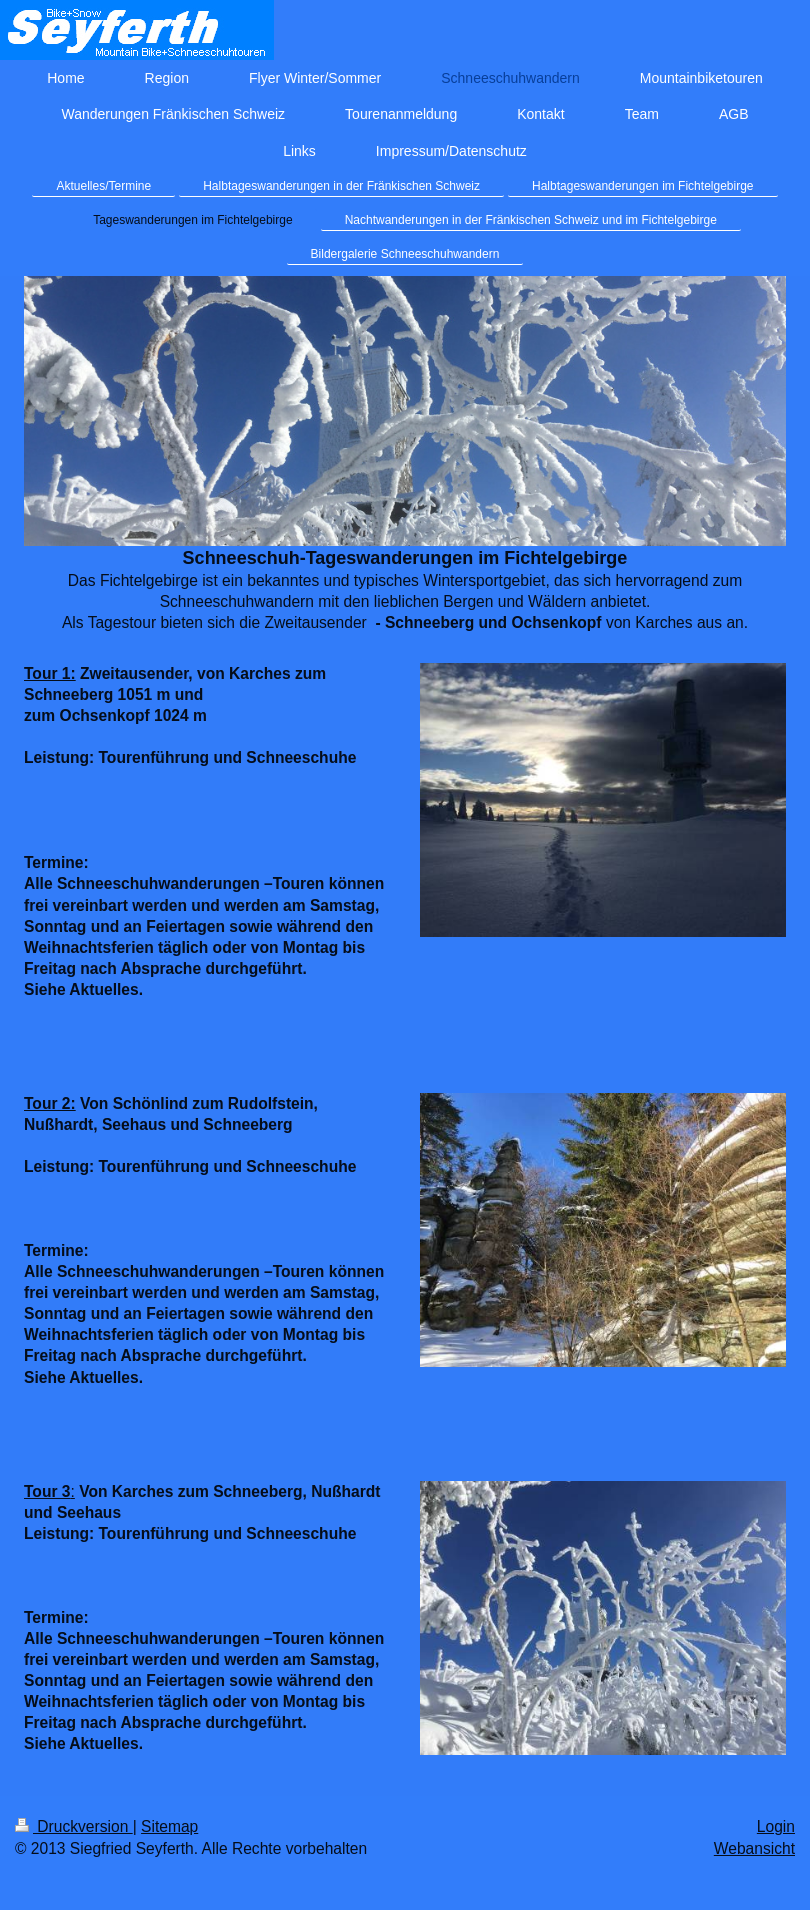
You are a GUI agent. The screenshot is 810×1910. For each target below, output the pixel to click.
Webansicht (754, 1848)
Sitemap (169, 1826)
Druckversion (74, 1826)
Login (776, 1826)
